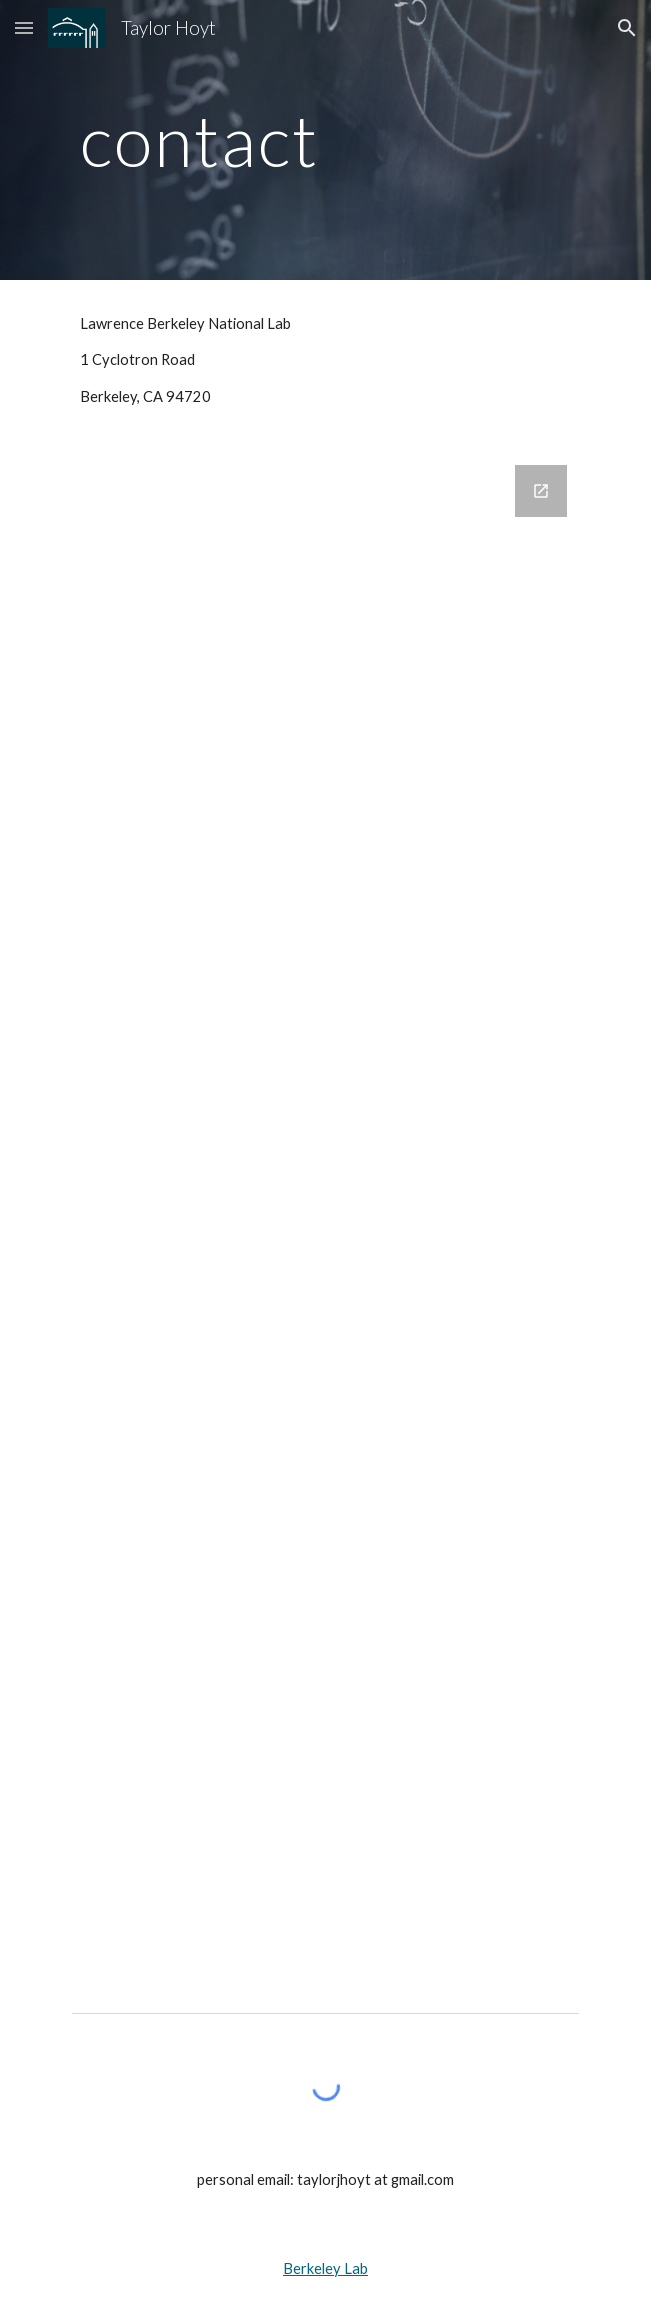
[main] (325, 140)
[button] (24, 27)
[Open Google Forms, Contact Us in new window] (541, 491)
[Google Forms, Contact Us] (325, 1210)
